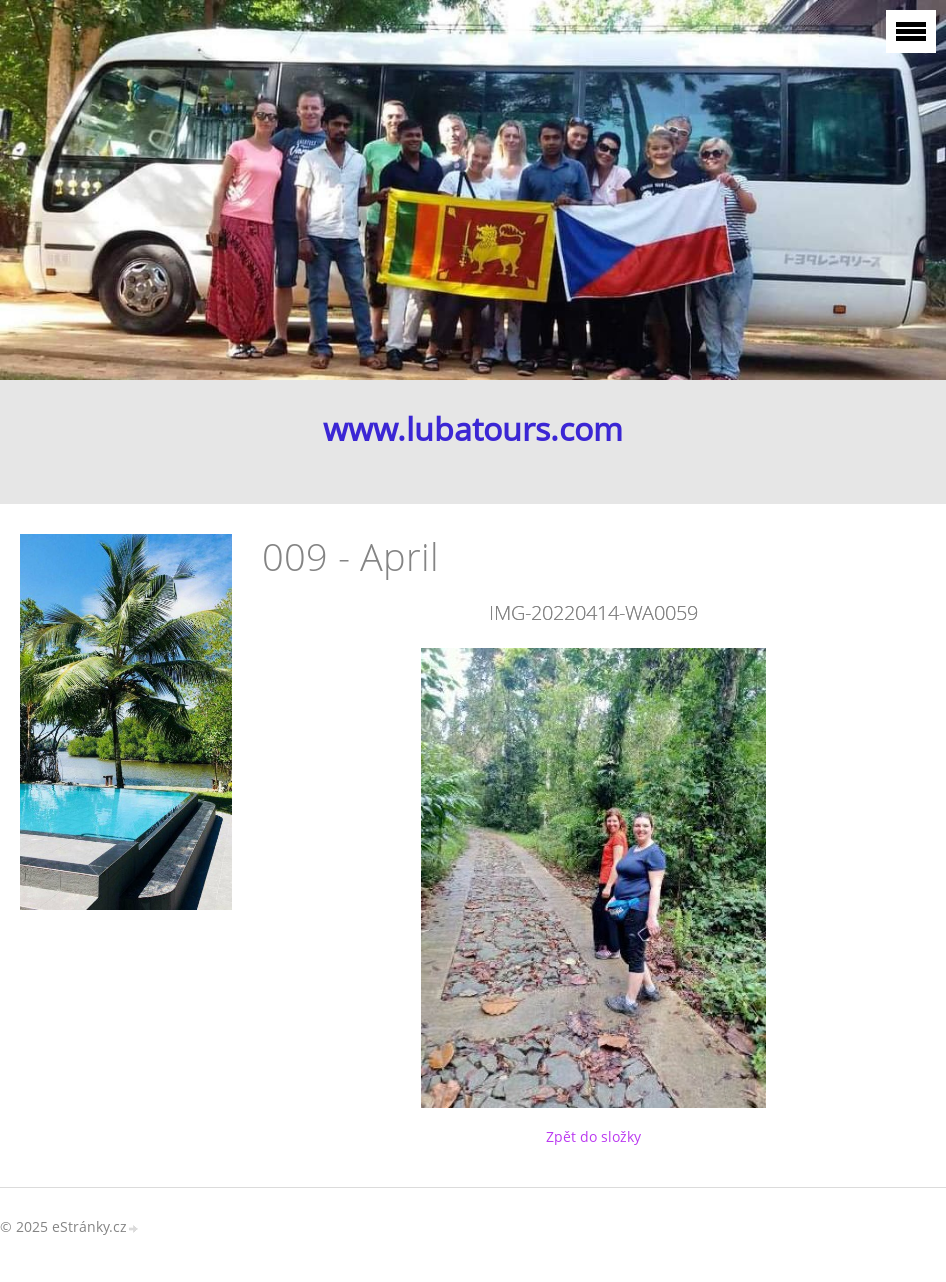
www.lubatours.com (473, 429)
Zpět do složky (593, 1136)
